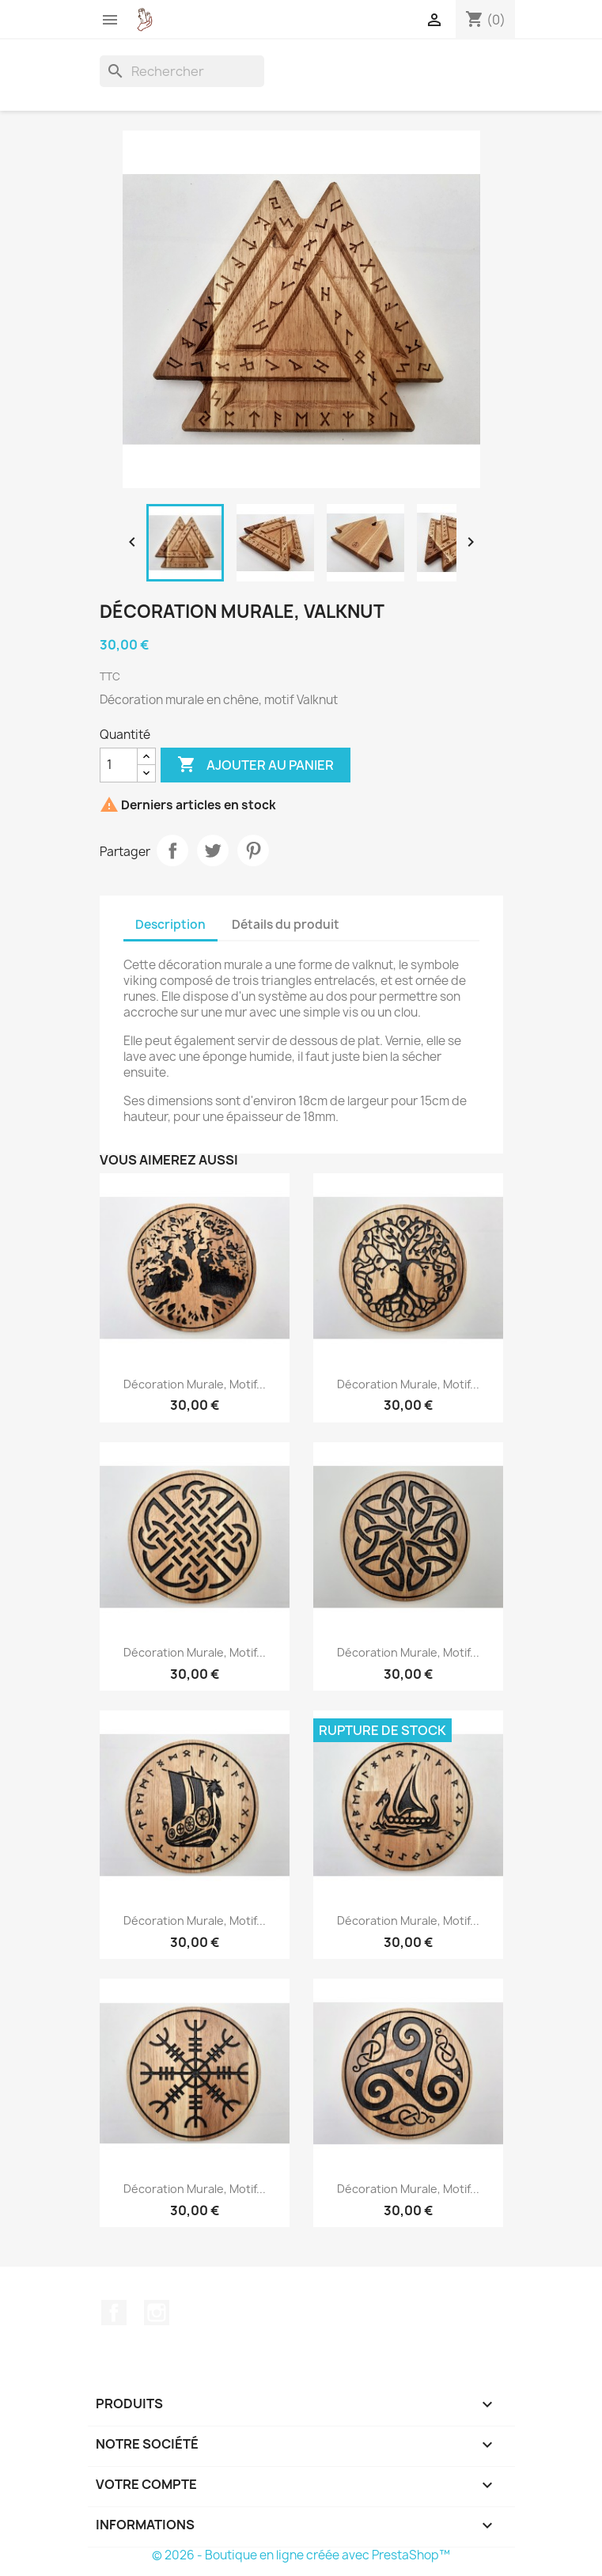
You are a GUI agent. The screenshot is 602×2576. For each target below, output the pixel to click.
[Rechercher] (182, 71)
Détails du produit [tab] (285, 924)
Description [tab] (170, 924)
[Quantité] (119, 765)
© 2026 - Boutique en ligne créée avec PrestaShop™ (301, 2555)
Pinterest (253, 850)
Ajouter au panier (255, 765)
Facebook (114, 2312)
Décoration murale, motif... (194, 1384)
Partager (172, 850)
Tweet (213, 850)
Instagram (156, 2312)
